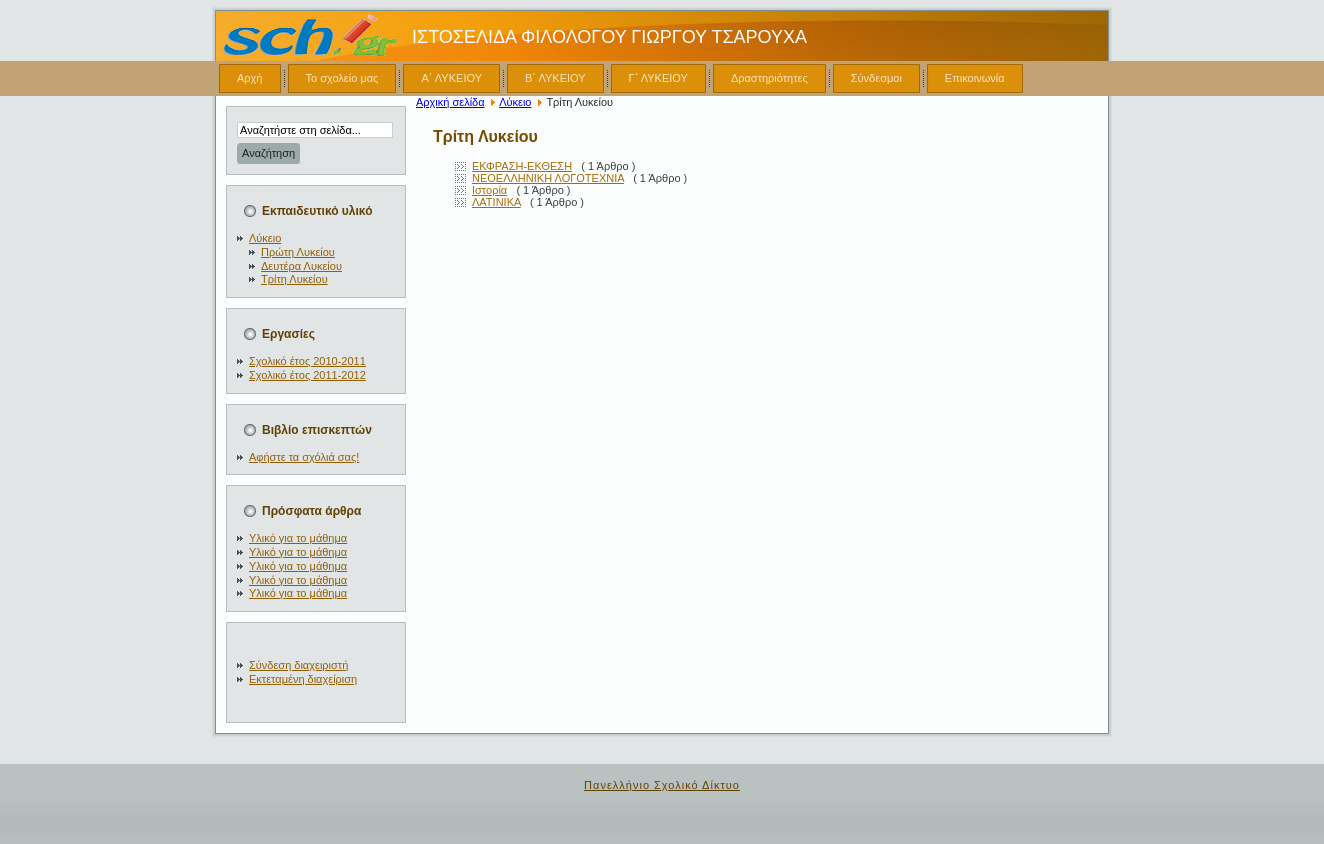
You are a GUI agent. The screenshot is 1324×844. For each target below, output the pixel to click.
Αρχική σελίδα (450, 102)
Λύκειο (515, 102)
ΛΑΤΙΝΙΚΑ (496, 202)
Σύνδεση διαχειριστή (298, 665)
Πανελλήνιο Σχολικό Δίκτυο (662, 785)
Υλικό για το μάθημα (298, 538)
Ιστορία (489, 190)
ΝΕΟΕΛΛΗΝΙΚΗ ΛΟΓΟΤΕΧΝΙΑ (548, 178)
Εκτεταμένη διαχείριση (303, 679)
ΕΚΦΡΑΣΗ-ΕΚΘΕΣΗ (522, 166)
